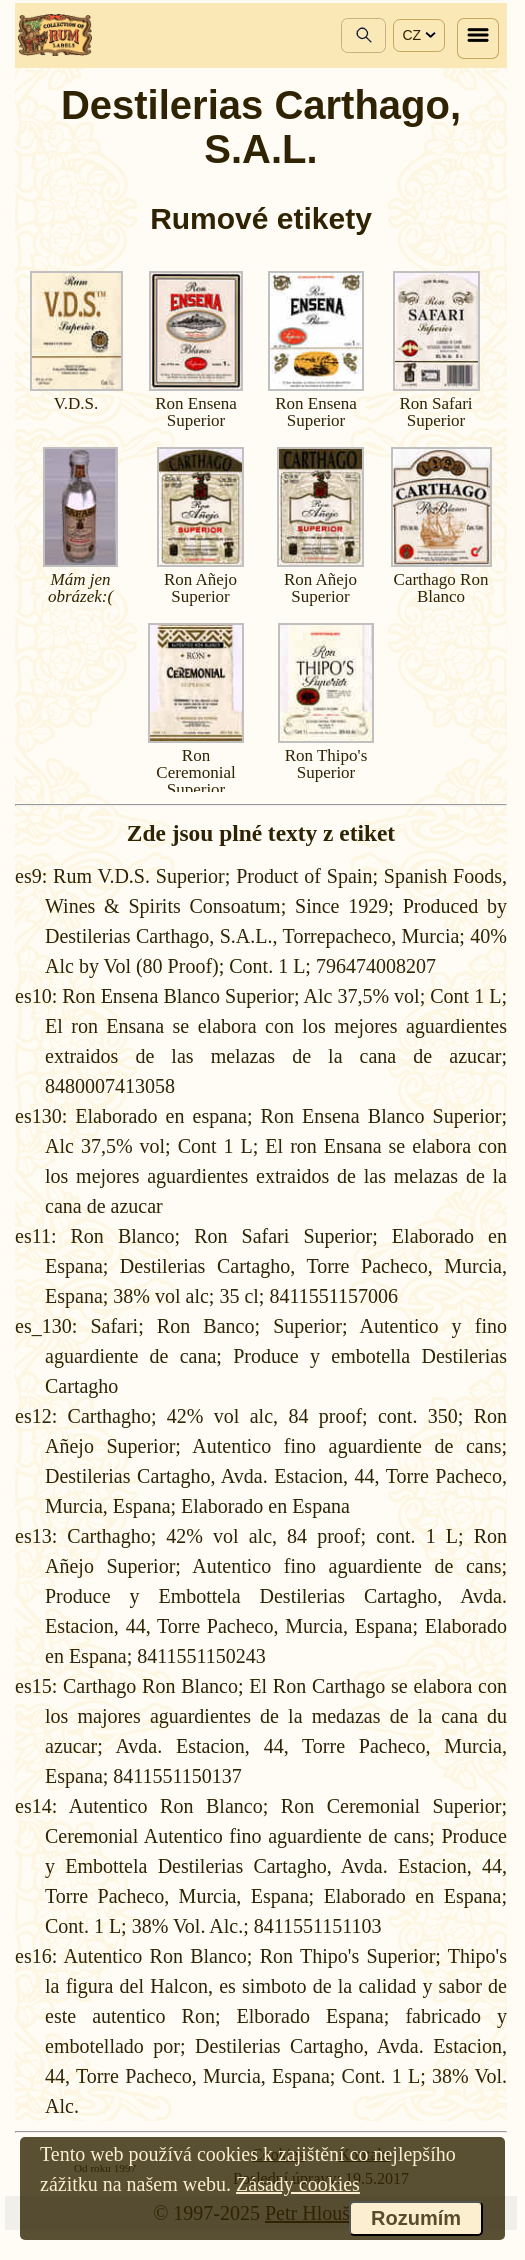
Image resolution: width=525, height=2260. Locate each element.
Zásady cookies (298, 2184)
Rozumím (416, 2218)
